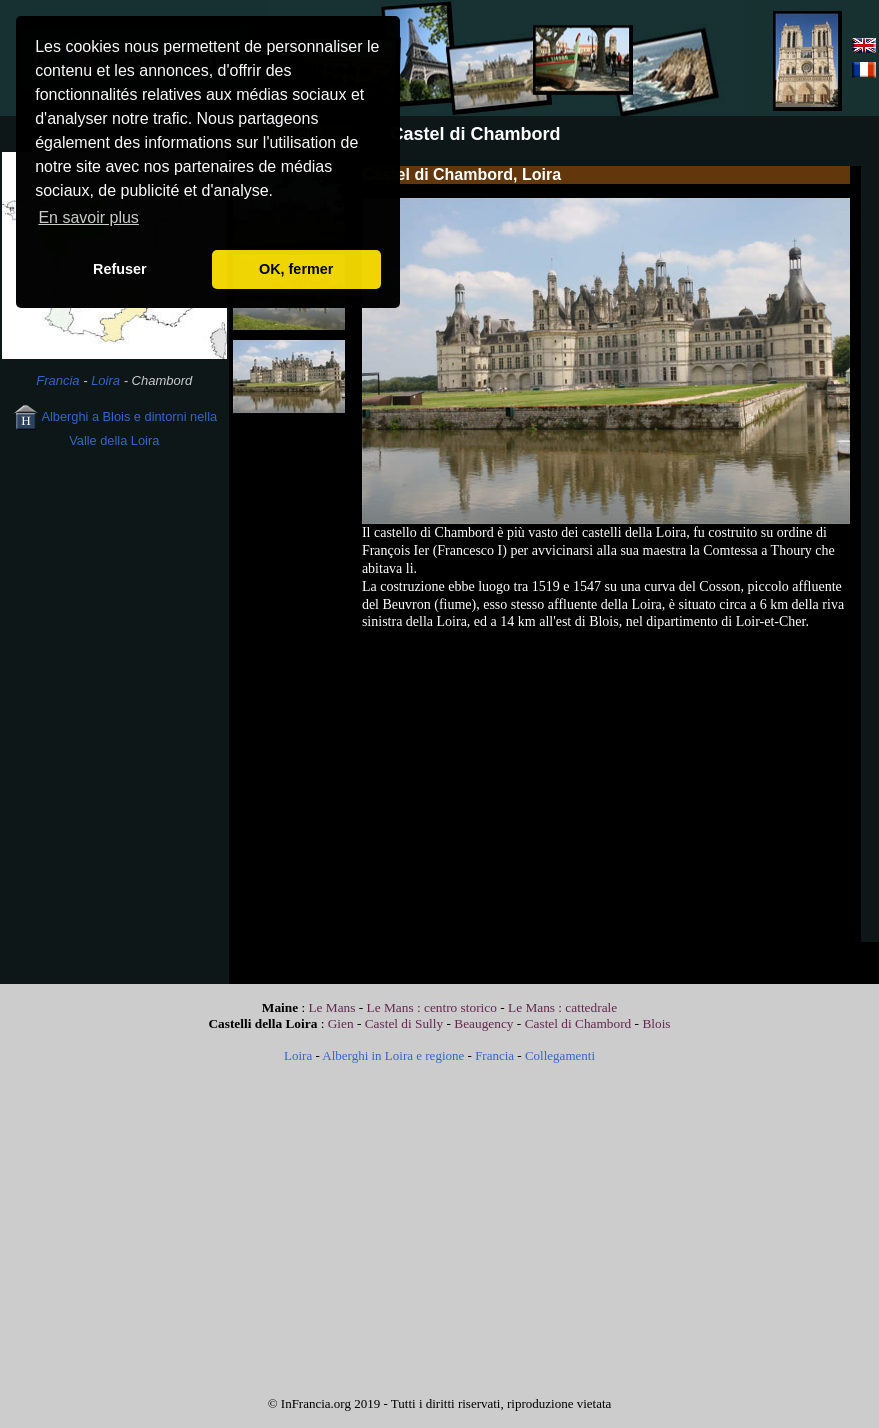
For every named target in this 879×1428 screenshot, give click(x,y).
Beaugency (483, 1023)
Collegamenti (560, 1055)
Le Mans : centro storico (434, 1007)
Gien (341, 1023)
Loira (105, 380)
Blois (656, 1023)
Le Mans (331, 1007)
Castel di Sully (404, 1023)
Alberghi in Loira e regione (393, 1055)
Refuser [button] (120, 269)
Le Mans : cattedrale (562, 1007)
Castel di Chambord (578, 1023)
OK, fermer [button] (296, 269)
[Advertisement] (114, 599)
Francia (57, 380)
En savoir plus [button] (88, 217)
